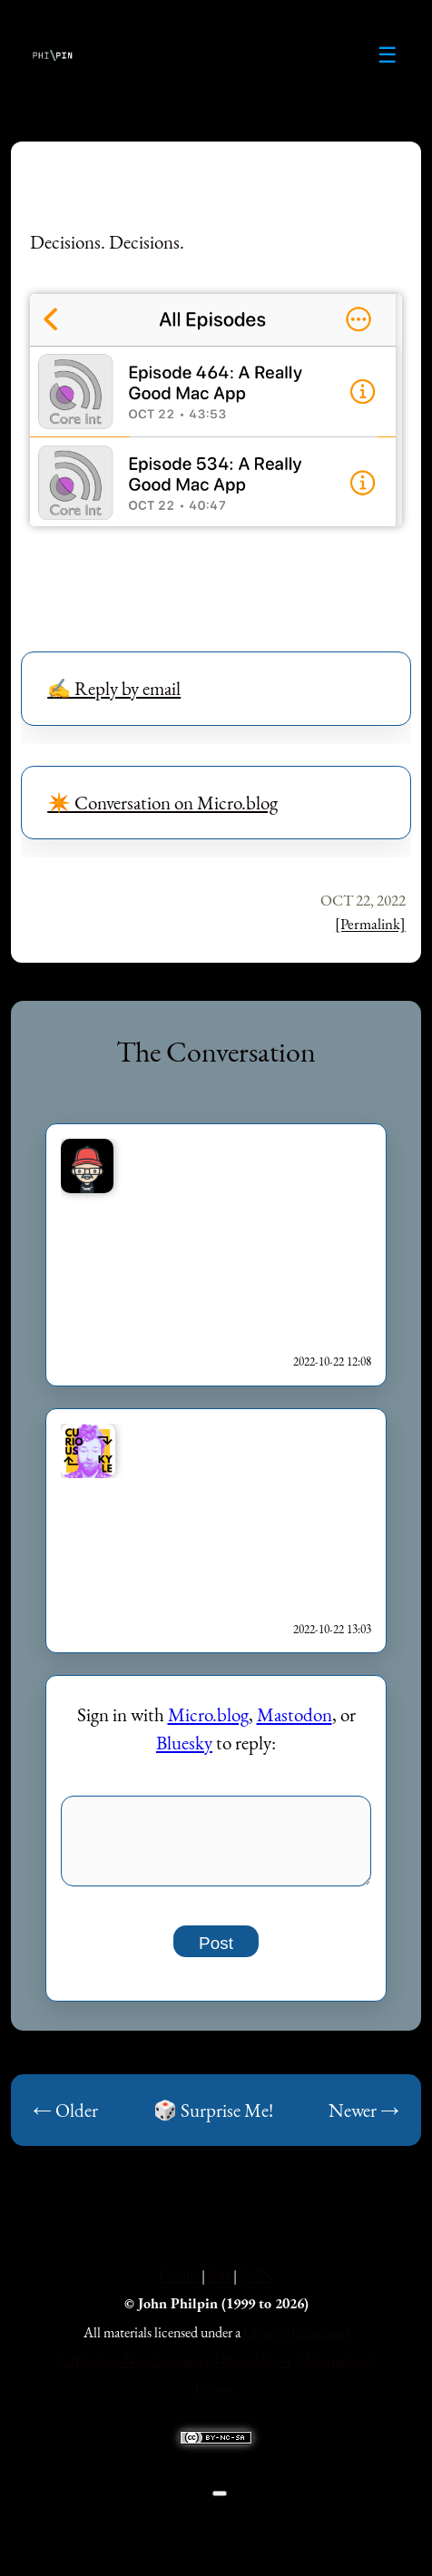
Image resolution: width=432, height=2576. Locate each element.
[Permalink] (370, 924)
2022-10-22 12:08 (332, 1361)
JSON (256, 2285)
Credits (179, 2285)
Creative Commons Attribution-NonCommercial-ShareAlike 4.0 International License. (216, 2371)
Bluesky (184, 1742)
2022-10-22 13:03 (332, 1629)
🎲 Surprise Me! (213, 2120)
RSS (219, 2285)
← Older (65, 2120)
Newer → (364, 2120)
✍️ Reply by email (114, 688)
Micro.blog (208, 1714)
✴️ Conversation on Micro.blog (162, 802)
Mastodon (294, 1714)
